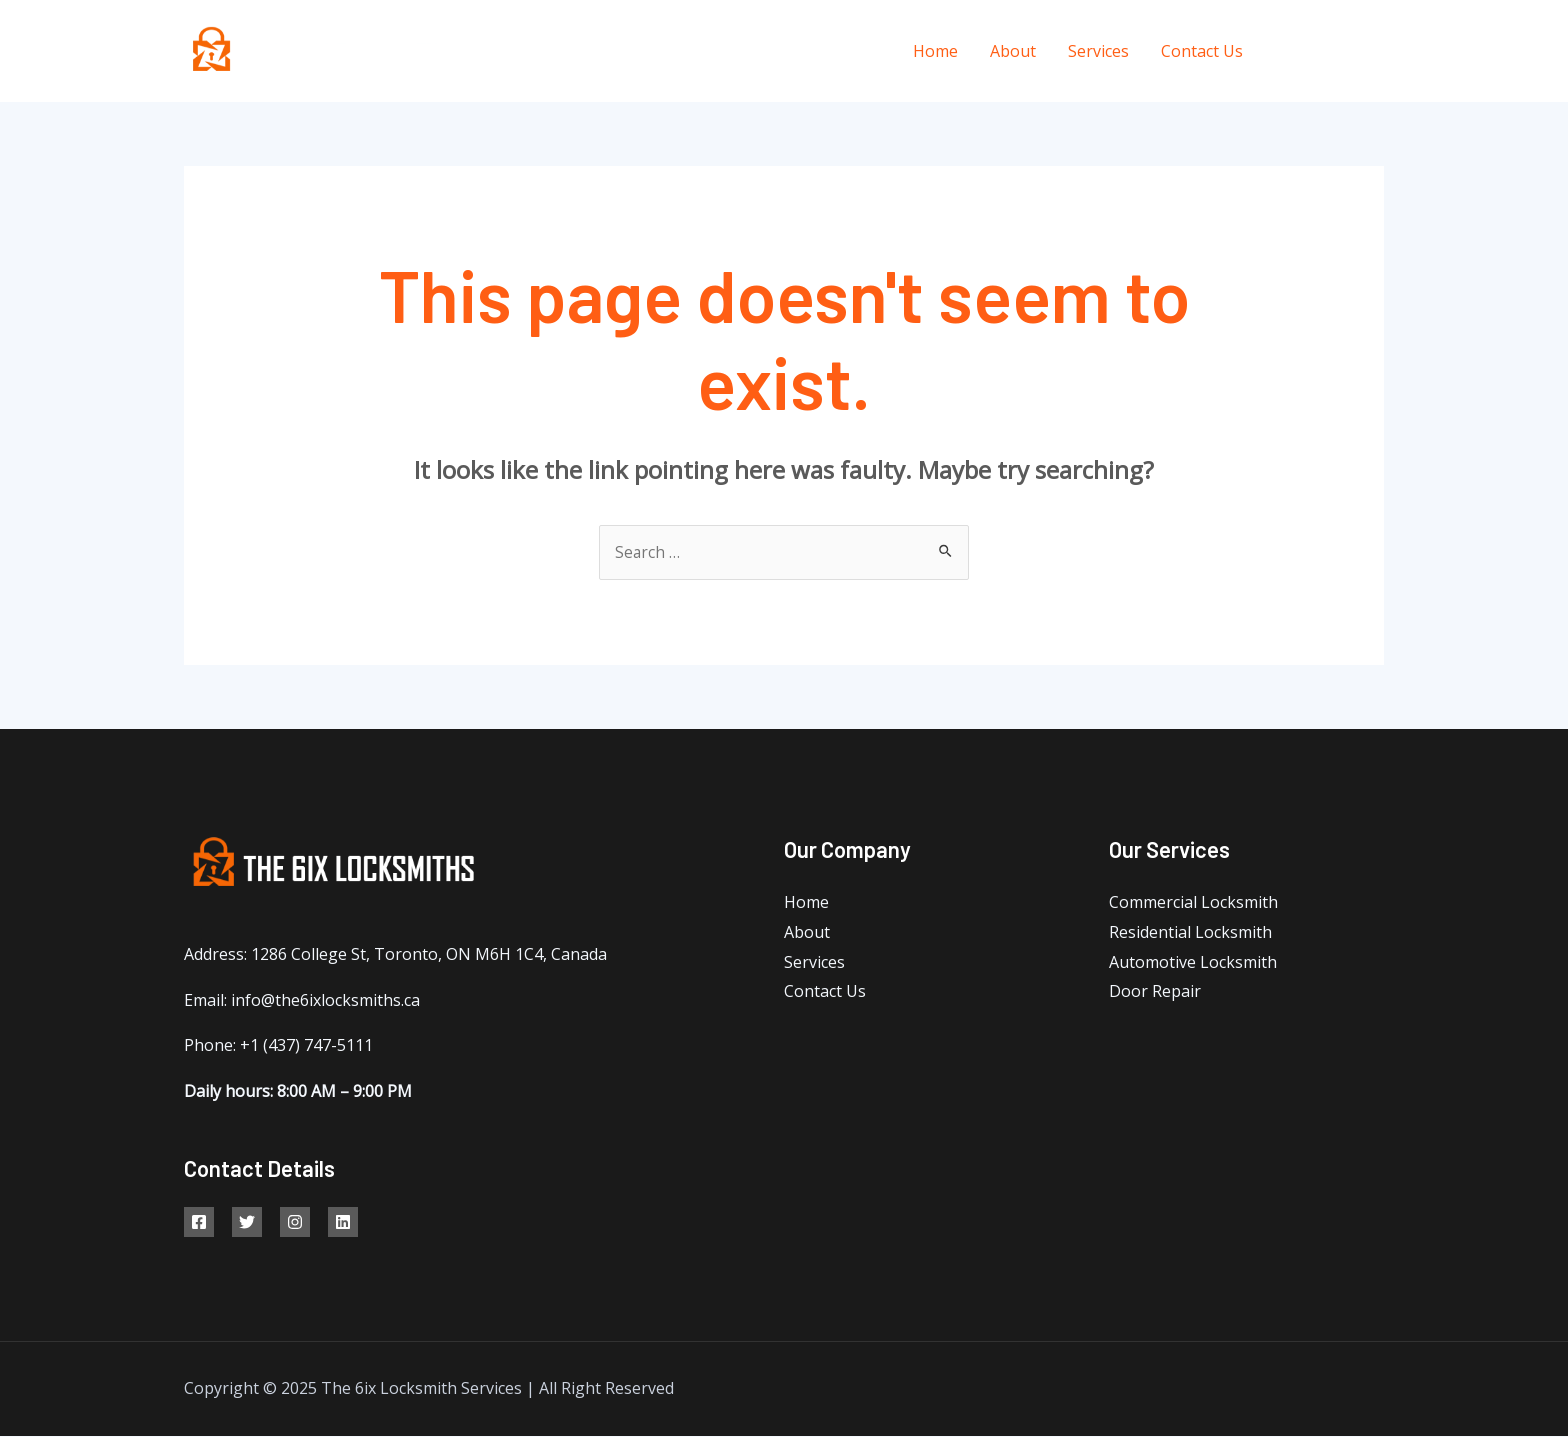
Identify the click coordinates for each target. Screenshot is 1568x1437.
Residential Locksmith (1190, 933)
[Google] (295, 1223)
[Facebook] (1286, 51)
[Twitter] (1331, 51)
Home (935, 51)
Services (1098, 51)
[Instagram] (1376, 51)
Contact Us (1202, 51)
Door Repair (1155, 992)
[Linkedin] (343, 1223)
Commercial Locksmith (1193, 903)
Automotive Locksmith (1193, 963)
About (1013, 51)
